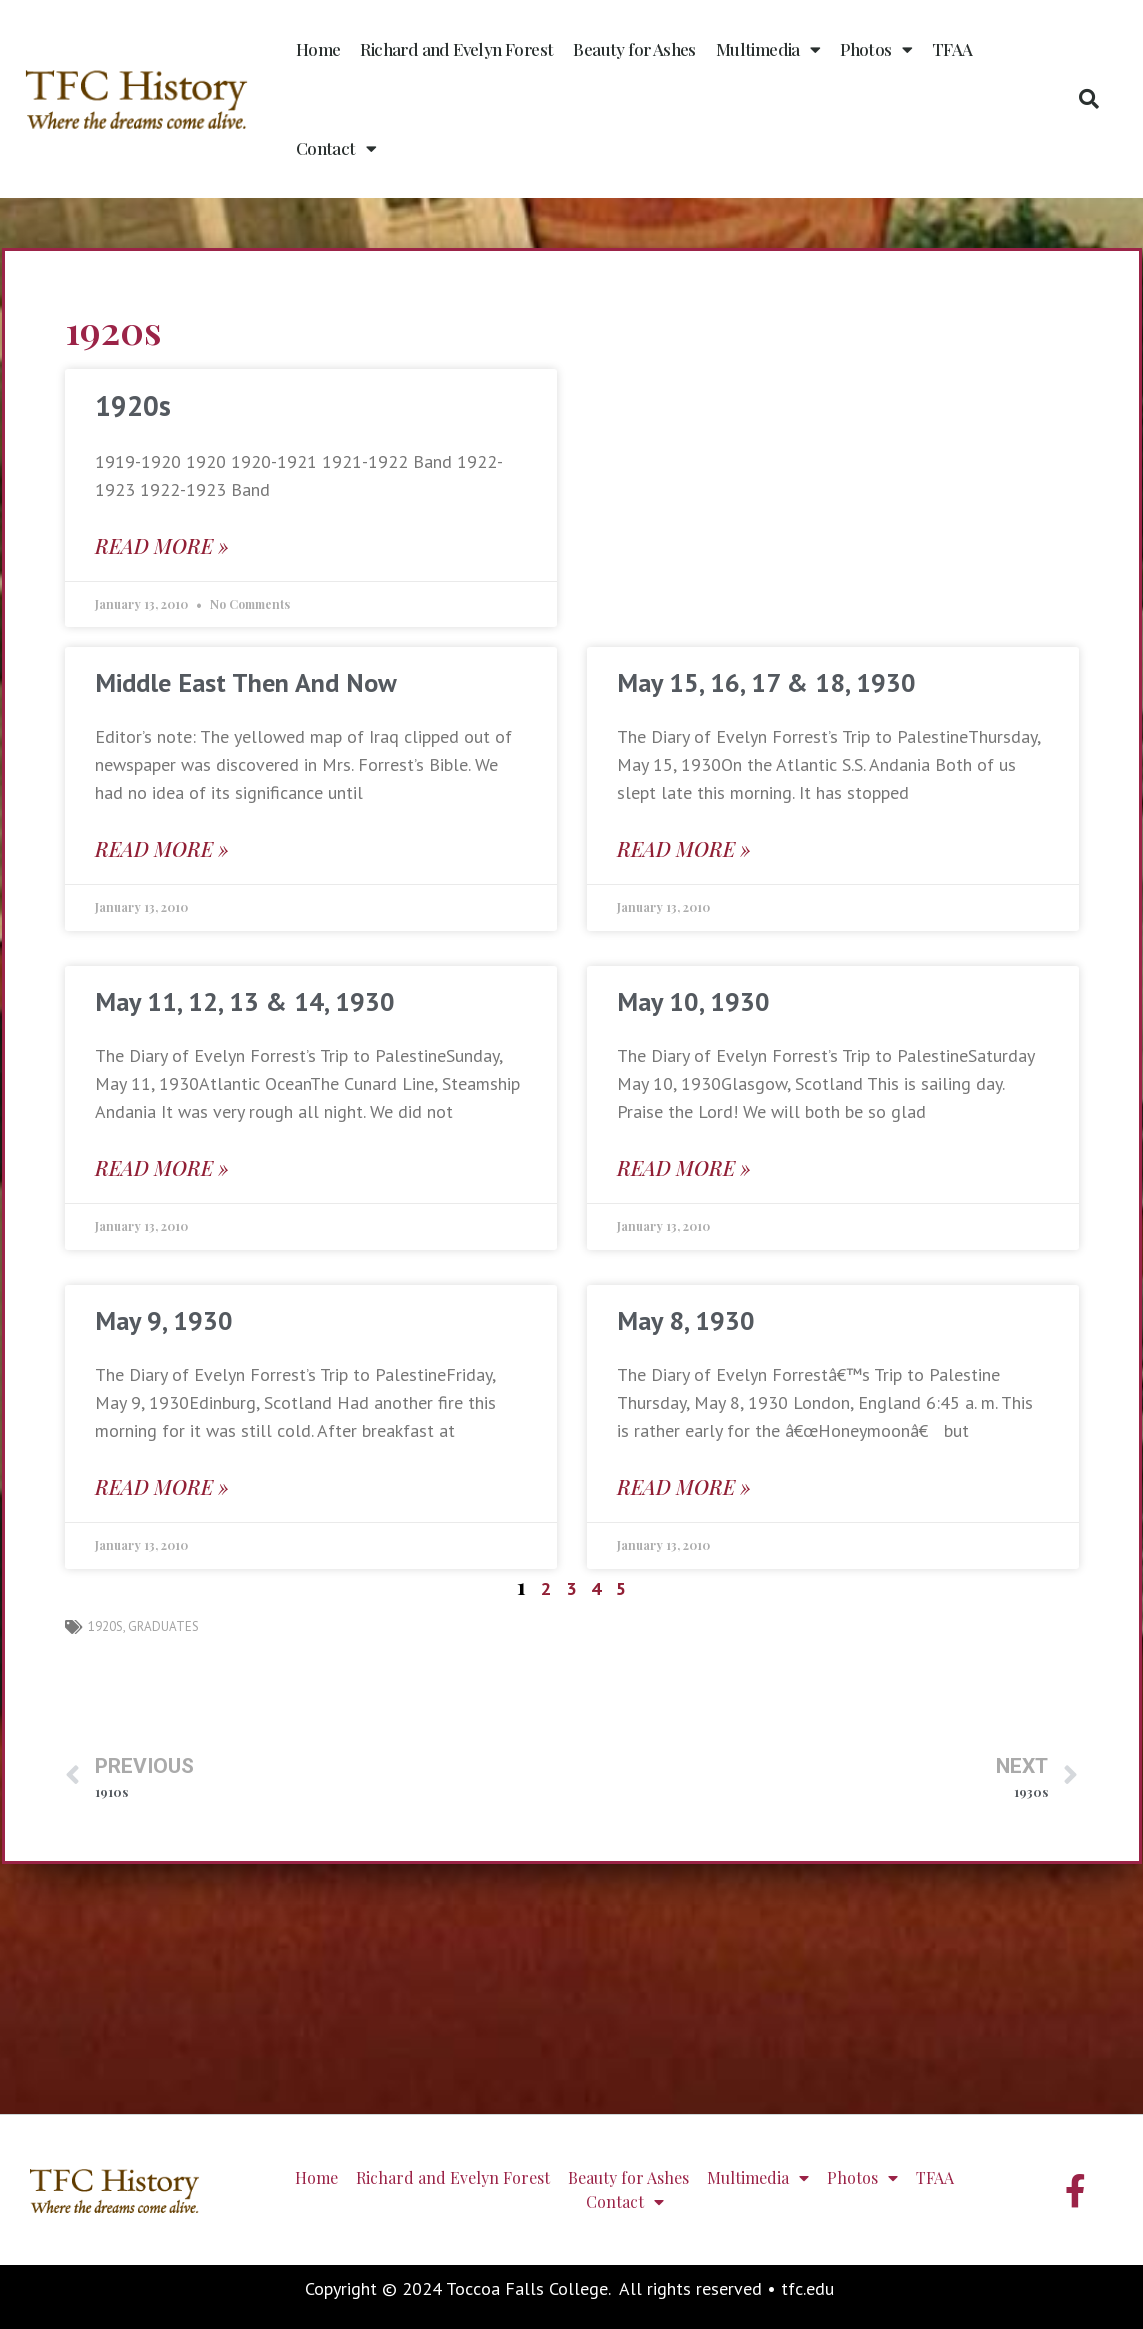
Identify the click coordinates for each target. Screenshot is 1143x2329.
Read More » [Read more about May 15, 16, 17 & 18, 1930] (684, 848)
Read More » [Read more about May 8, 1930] (684, 1486)
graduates (163, 1626)
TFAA (952, 49)
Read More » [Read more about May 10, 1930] (684, 1167)
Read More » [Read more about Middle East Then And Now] (162, 848)
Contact (336, 148)
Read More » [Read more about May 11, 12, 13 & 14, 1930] (162, 1167)
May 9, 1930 (164, 1320)
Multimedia (768, 49)
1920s (133, 405)
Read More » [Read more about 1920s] (162, 545)
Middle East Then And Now (246, 682)
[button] (1089, 99)
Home (318, 49)
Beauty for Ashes (634, 49)
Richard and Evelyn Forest (456, 49)
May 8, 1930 (686, 1320)
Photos (876, 49)
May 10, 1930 (693, 1001)
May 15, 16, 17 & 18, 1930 (766, 682)
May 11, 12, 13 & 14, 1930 (245, 1001)
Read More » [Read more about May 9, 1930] (162, 1486)
